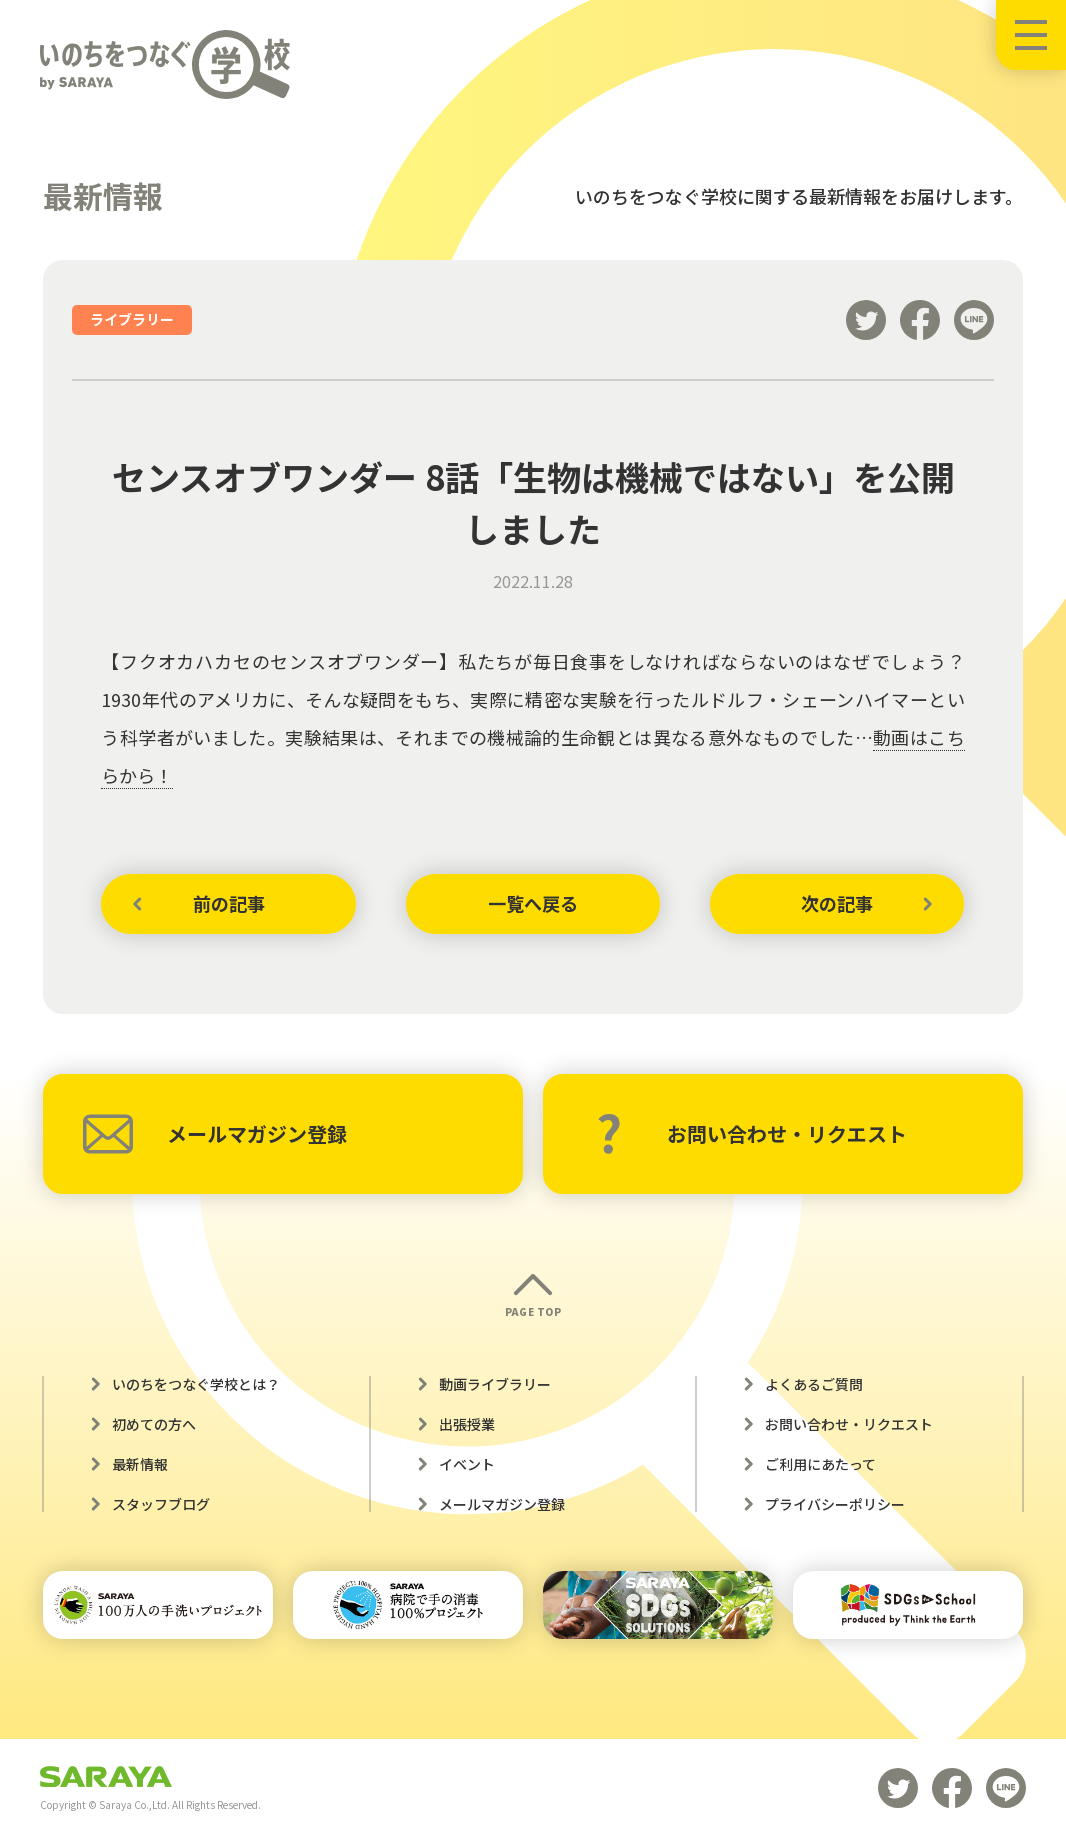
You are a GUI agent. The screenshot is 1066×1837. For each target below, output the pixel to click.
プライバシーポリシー (835, 1504)
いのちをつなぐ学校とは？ (196, 1384)
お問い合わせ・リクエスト (751, 1134)
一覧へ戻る (533, 903)
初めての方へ (154, 1424)
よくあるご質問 (814, 1384)
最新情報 (140, 1464)
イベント (467, 1464)
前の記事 (229, 903)
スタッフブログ (161, 1504)
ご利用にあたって (820, 1464)
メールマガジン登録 (215, 1134)
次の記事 (837, 903)
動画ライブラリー (495, 1384)
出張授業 (467, 1424)
